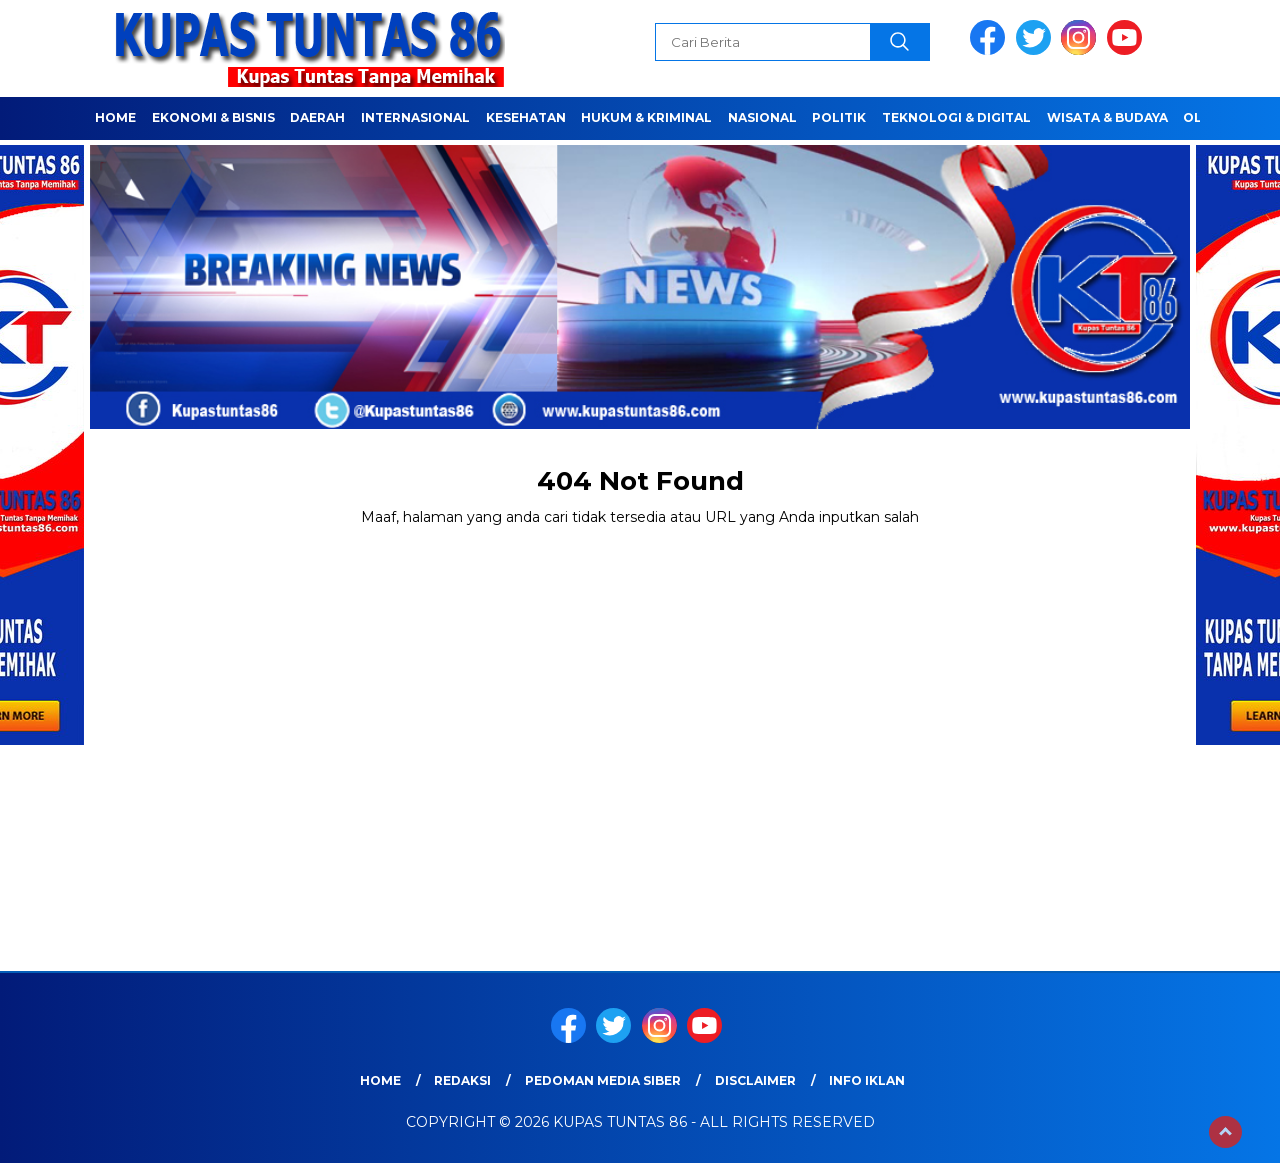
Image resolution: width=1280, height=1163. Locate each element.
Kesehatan (526, 117)
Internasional (415, 117)
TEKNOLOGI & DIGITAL (956, 117)
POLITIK (839, 117)
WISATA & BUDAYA (1107, 117)
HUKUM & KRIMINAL (646, 117)
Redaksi (462, 1080)
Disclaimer (755, 1080)
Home (115, 117)
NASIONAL (762, 117)
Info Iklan (867, 1080)
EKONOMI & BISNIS (213, 117)
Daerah (317, 117)
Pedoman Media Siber (603, 1080)
